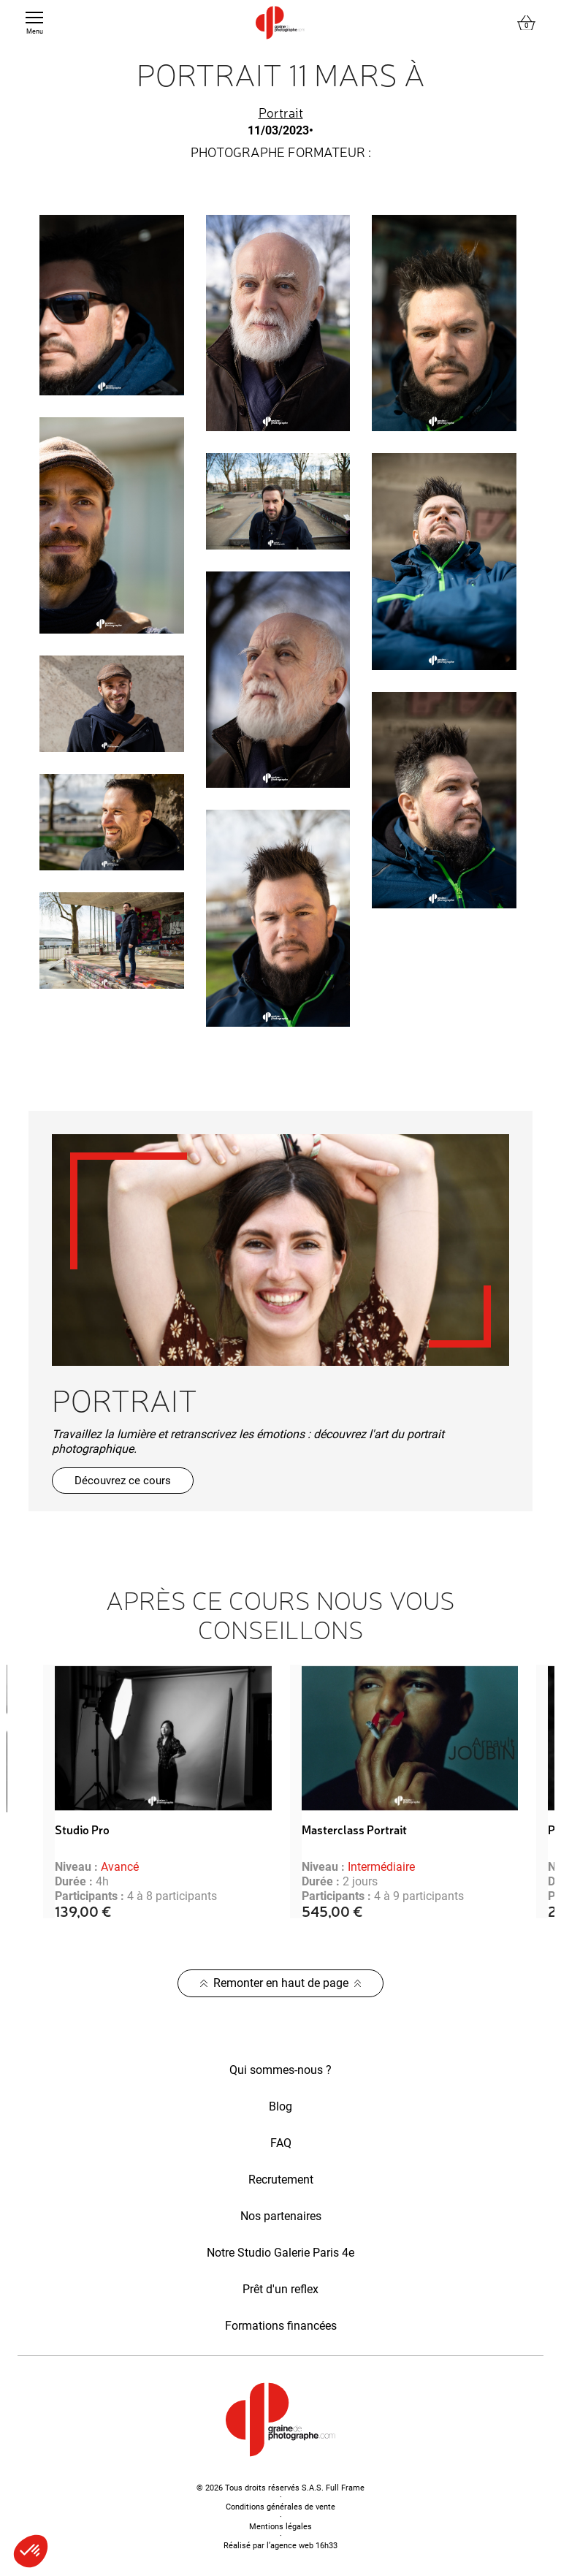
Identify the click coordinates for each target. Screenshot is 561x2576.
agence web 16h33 (303, 2545)
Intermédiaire (381, 1867)
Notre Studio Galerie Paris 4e (280, 2253)
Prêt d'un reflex (280, 2289)
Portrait (281, 112)
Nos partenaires (280, 2216)
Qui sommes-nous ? (280, 2070)
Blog (280, 2106)
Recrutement (280, 2179)
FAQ (280, 2143)
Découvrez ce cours (123, 1480)
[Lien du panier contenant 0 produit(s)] (526, 23)
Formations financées (281, 2326)
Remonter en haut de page (280, 1983)
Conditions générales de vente (280, 2507)
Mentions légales (280, 2526)
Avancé (120, 1867)
